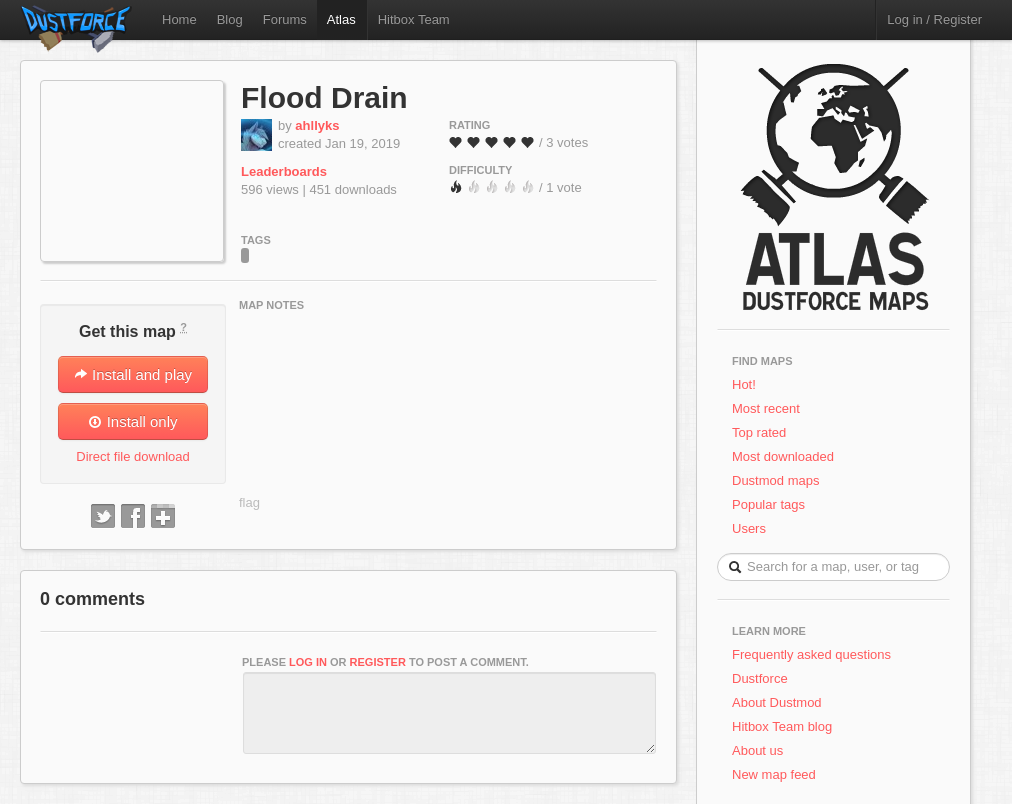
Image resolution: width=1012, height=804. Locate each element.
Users (749, 528)
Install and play (133, 374)
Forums (285, 19)
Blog (230, 19)
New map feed (777, 774)
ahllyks (317, 125)
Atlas (341, 19)
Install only (132, 421)
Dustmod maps (775, 480)
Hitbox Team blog (782, 726)
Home (179, 19)
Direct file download (132, 456)
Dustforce (760, 678)
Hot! (744, 384)
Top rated (759, 432)
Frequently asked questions (811, 654)
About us (757, 750)
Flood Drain (324, 97)
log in (308, 662)
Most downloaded (783, 456)
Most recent (766, 408)
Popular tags (768, 504)
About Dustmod (777, 702)
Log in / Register (934, 19)
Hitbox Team (414, 19)
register (378, 662)
